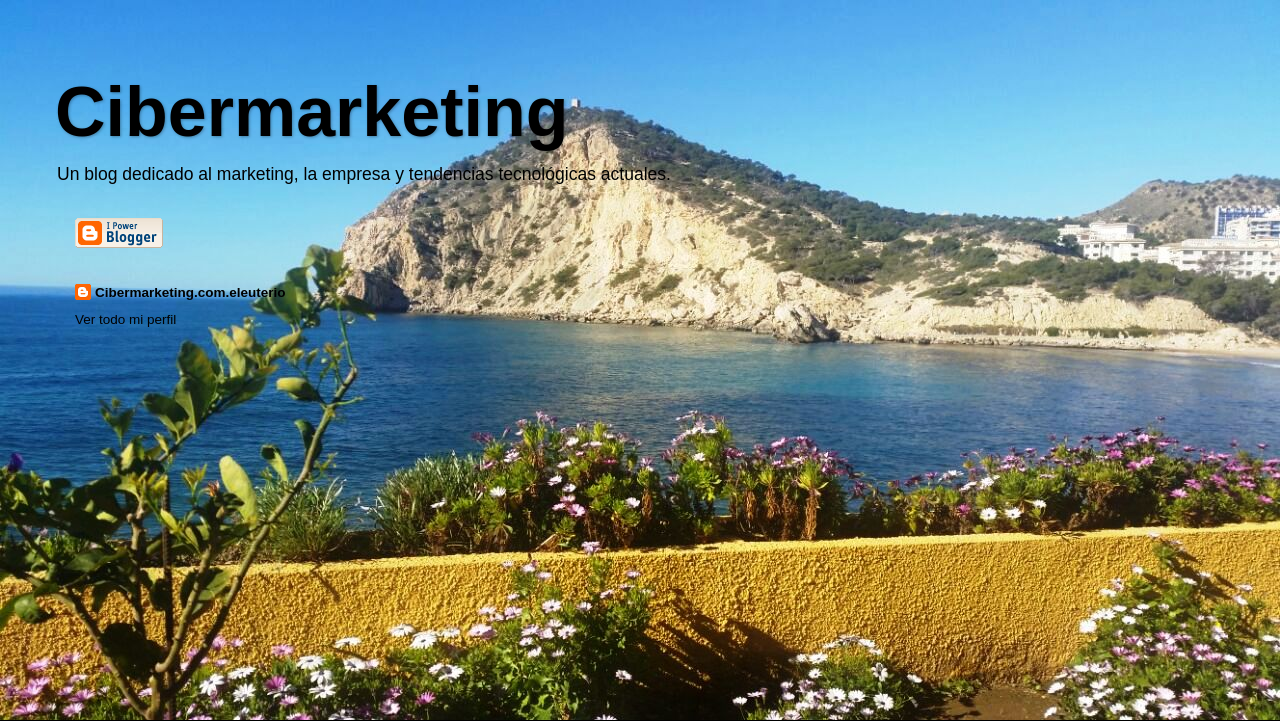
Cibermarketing (311, 112)
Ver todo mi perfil (125, 319)
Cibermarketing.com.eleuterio (190, 292)
